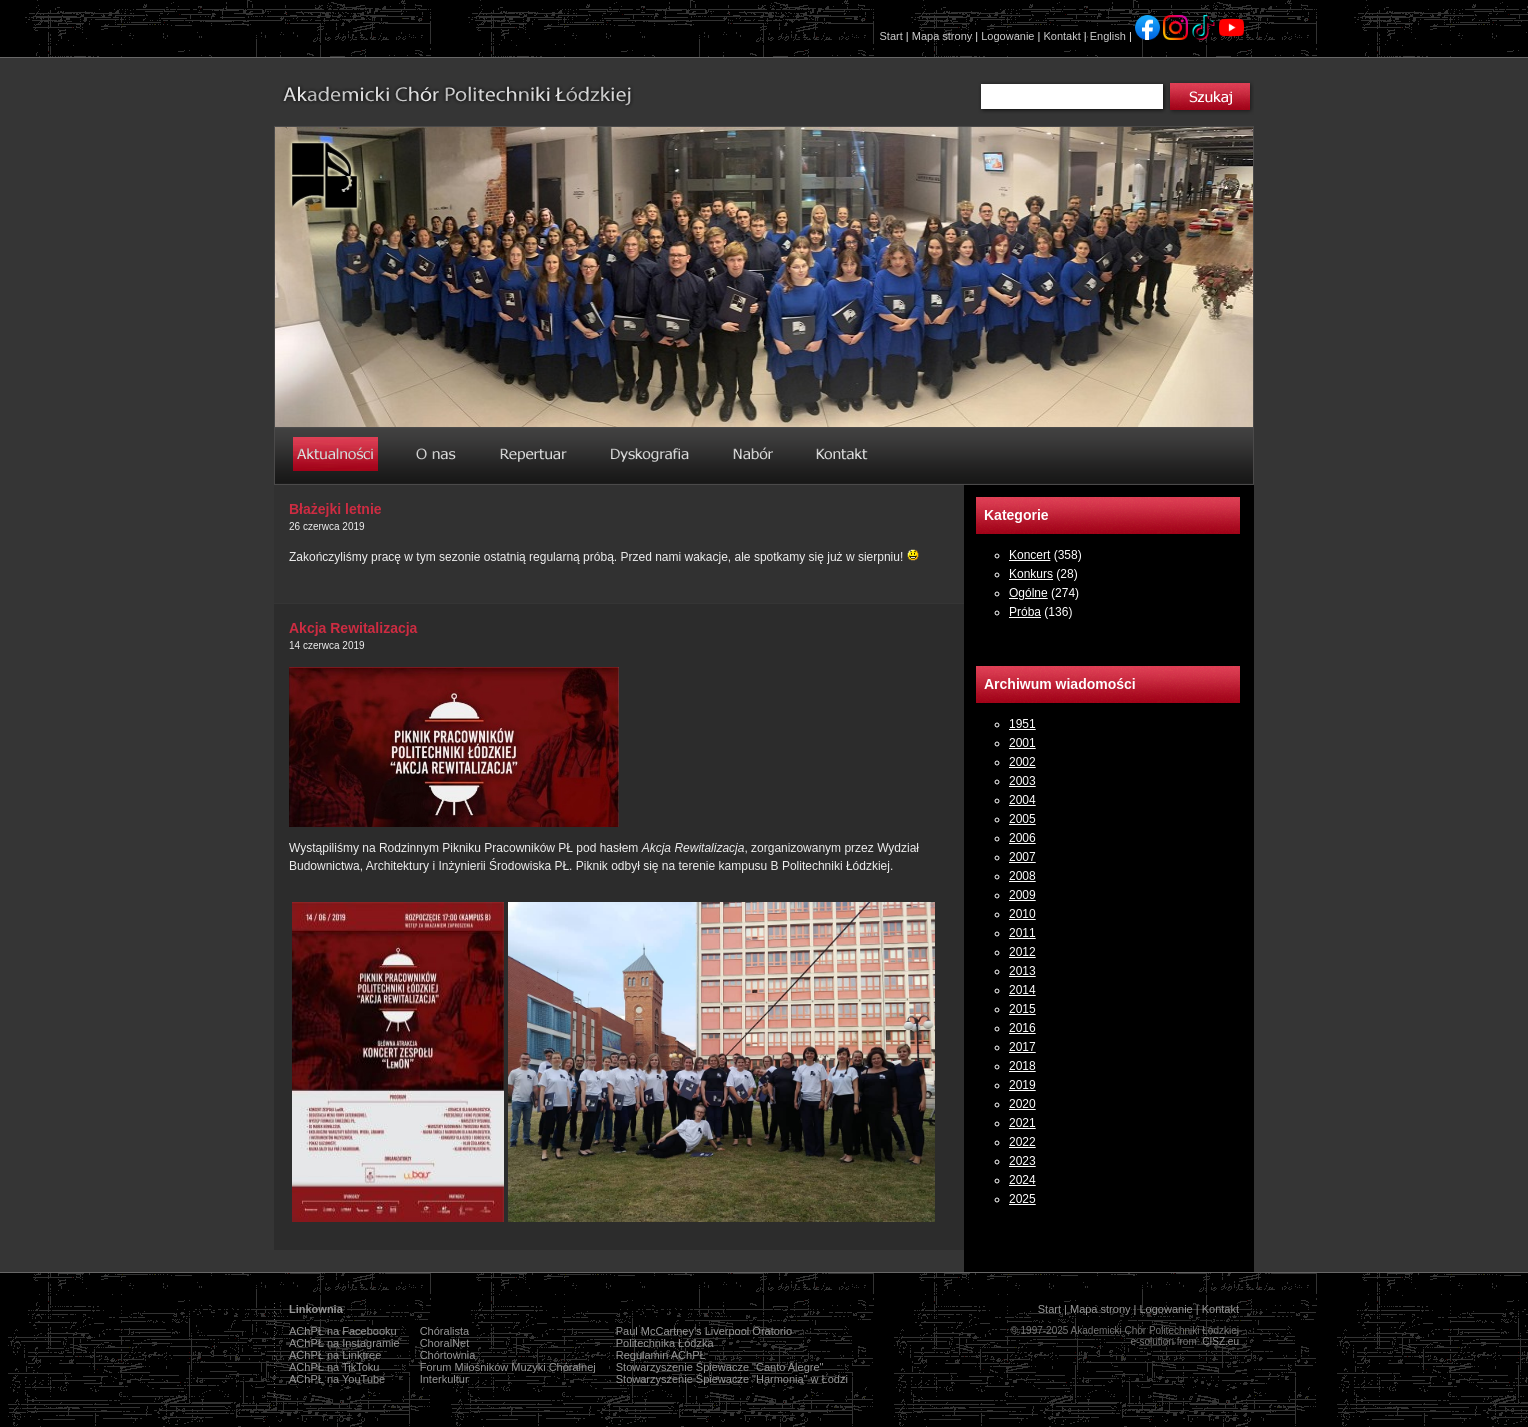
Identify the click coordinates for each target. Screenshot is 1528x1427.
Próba (1025, 612)
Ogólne (1028, 593)
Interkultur (444, 1379)
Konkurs (1031, 574)
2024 (1022, 1180)
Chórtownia (448, 1355)
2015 (1022, 1009)
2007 (1022, 857)
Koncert (1029, 555)
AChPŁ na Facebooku (343, 1331)
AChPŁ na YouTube (337, 1379)
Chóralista (445, 1331)
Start (891, 36)
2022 (1022, 1142)
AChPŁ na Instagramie (344, 1343)
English (1108, 36)
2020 (1022, 1104)
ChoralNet (445, 1343)
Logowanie (1007, 36)
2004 (1022, 800)
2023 (1022, 1161)
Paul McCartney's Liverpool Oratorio (704, 1331)
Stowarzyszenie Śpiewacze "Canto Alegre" (720, 1367)
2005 (1022, 819)
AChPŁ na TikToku (334, 1367)
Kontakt (1061, 36)
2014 (1022, 990)
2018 (1022, 1066)
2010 (1022, 914)
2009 (1022, 895)
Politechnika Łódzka (665, 1343)
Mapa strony (942, 36)
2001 (1022, 743)
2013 (1022, 971)
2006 (1022, 838)
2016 (1022, 1028)
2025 (1022, 1199)
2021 (1022, 1123)
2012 (1022, 952)
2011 (1022, 933)
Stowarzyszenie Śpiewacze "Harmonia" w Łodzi (732, 1379)
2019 (1022, 1085)
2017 (1022, 1047)
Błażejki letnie (335, 509)
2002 (1022, 762)
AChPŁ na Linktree (335, 1355)
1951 (1022, 724)
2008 (1022, 876)
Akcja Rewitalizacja (353, 628)
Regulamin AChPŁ (661, 1355)
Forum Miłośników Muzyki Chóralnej (508, 1367)
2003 (1022, 781)
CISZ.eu (1220, 1341)
